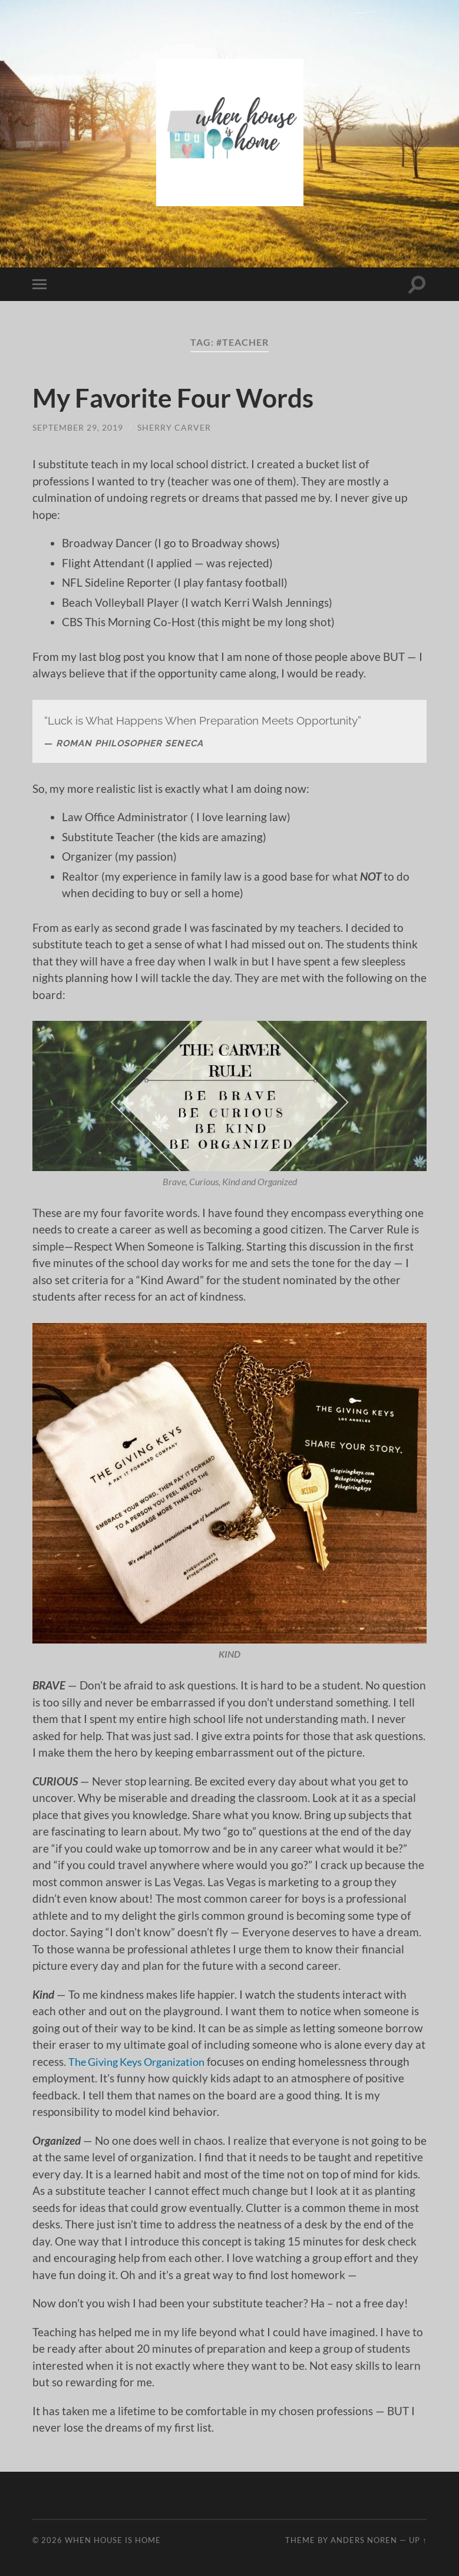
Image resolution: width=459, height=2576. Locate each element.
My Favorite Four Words (177, 398)
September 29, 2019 (77, 427)
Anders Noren (364, 2540)
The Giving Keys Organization (142, 2061)
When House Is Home (113, 2540)
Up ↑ (418, 2540)
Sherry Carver (174, 427)
